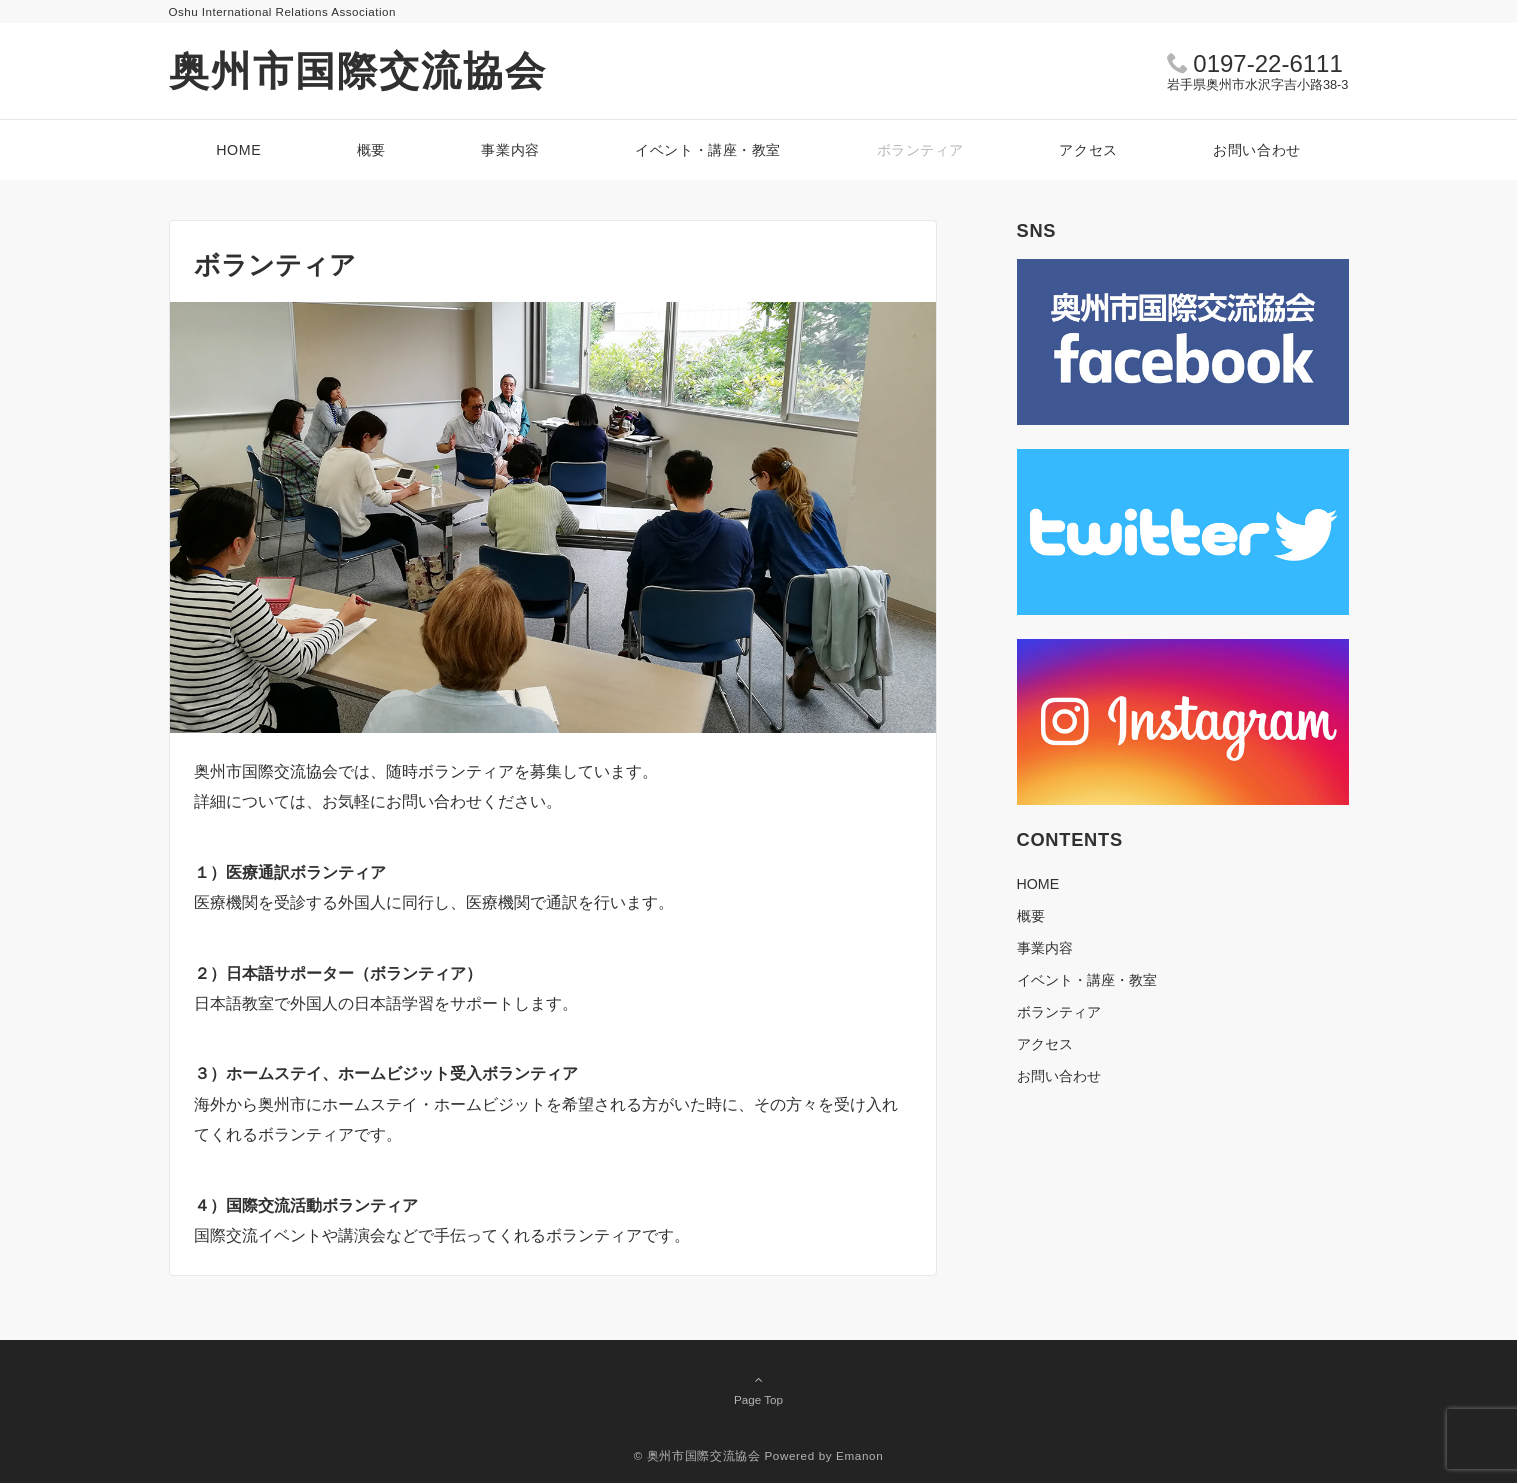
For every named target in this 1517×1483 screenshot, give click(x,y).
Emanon (859, 1455)
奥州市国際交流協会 (358, 71)
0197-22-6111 (1267, 63)
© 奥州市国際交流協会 (697, 1455)
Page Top (759, 1389)
